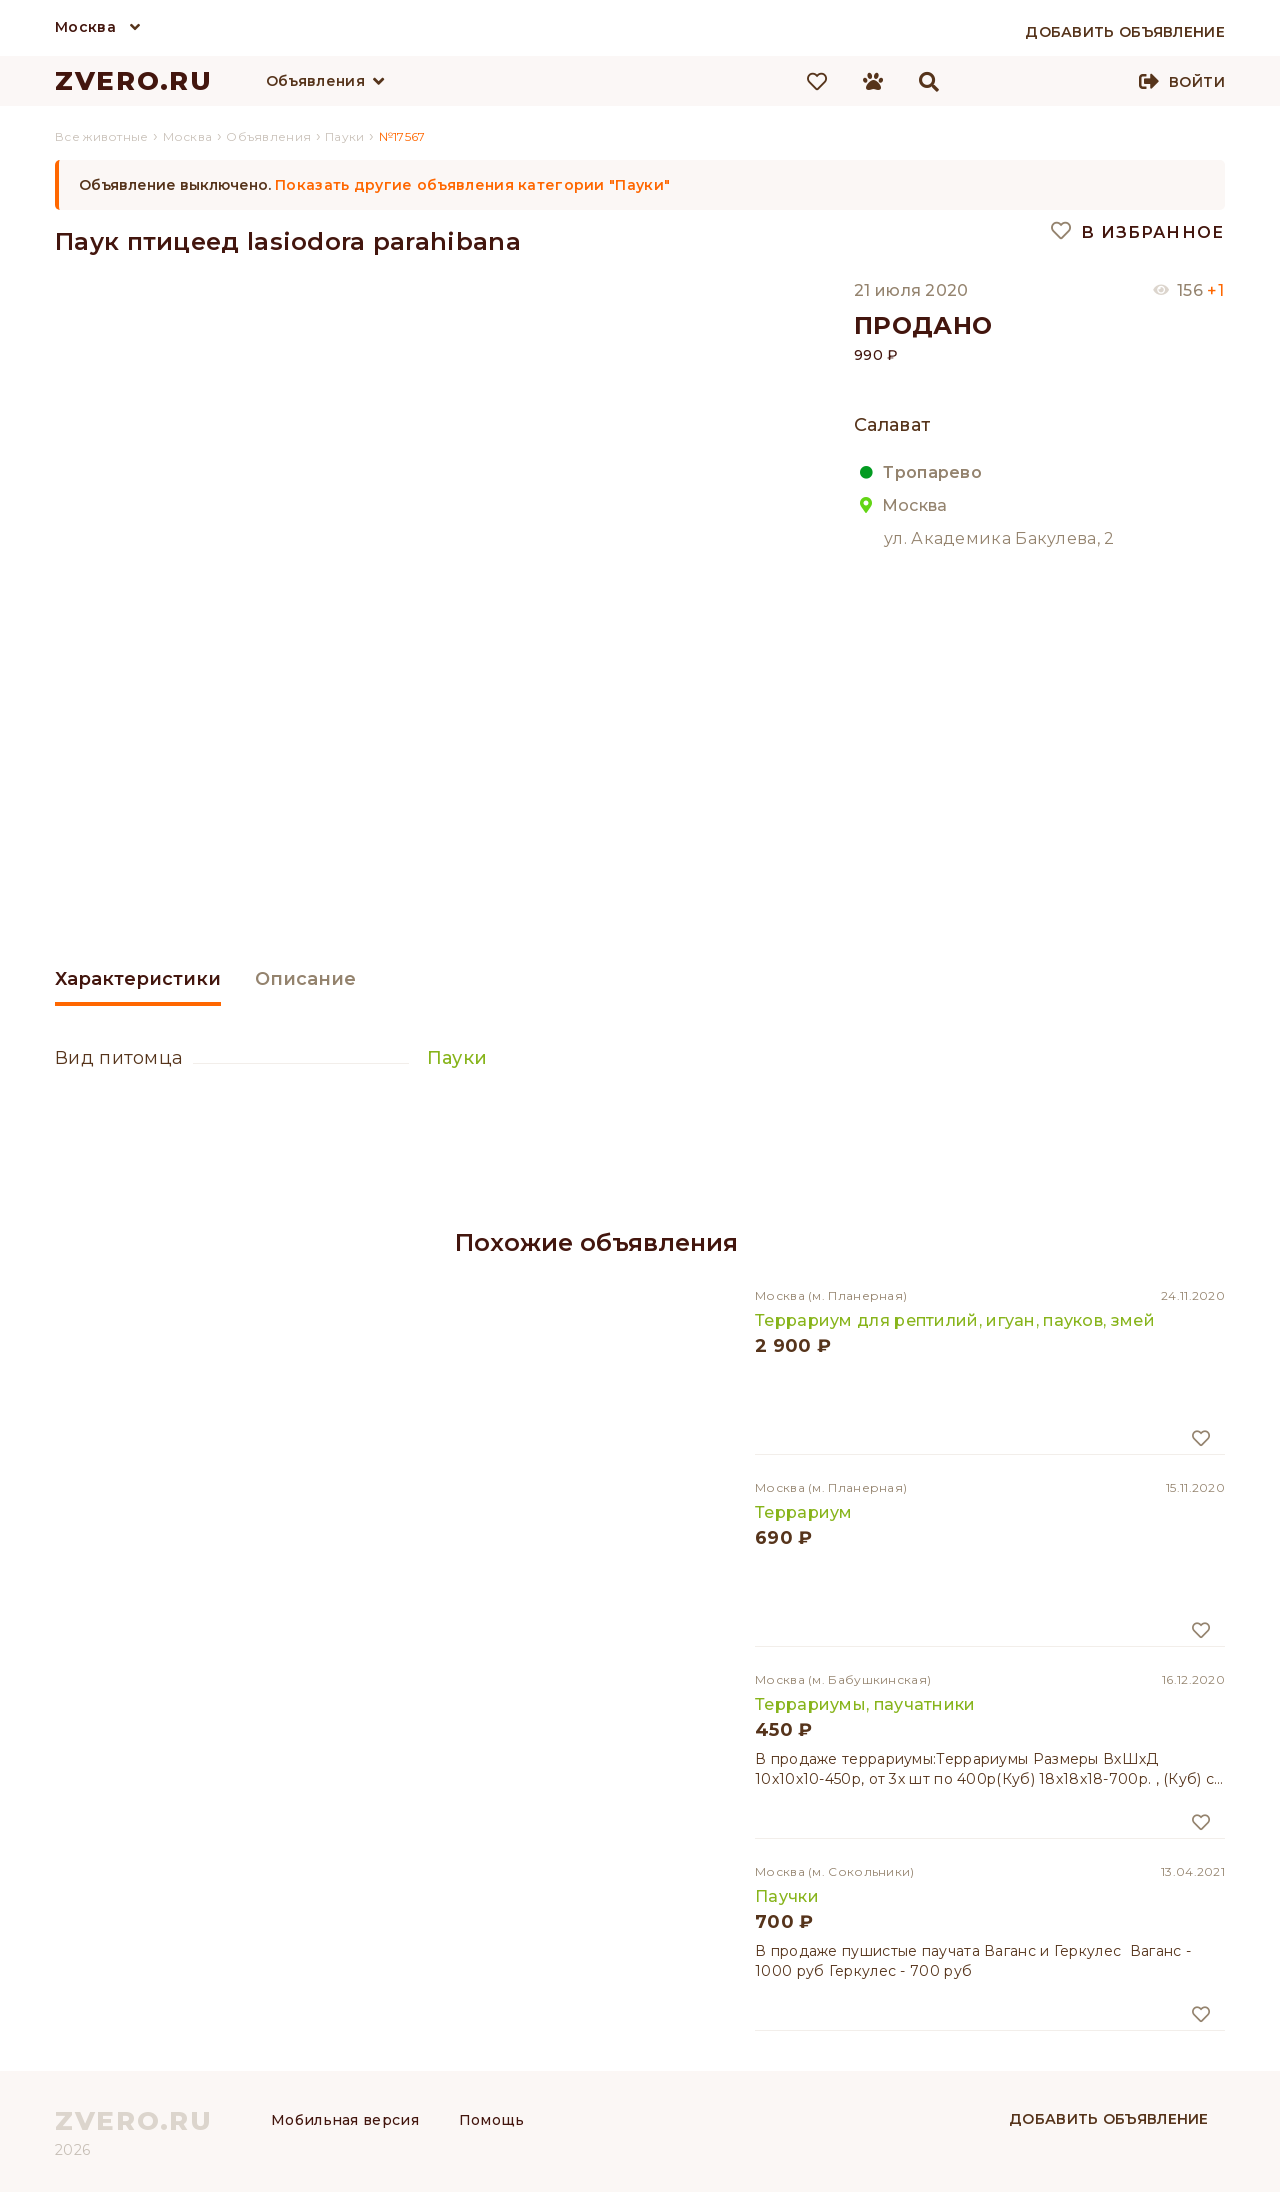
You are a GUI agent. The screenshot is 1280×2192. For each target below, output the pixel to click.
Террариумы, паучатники (865, 1704)
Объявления (315, 81)
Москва (85, 27)
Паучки (787, 1896)
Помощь (492, 2120)
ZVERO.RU (134, 81)
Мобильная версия (345, 2120)
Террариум (804, 1512)
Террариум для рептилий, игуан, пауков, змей (955, 1320)
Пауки (457, 1058)
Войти (1197, 82)
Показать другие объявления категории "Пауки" (472, 185)
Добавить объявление (1109, 2119)
